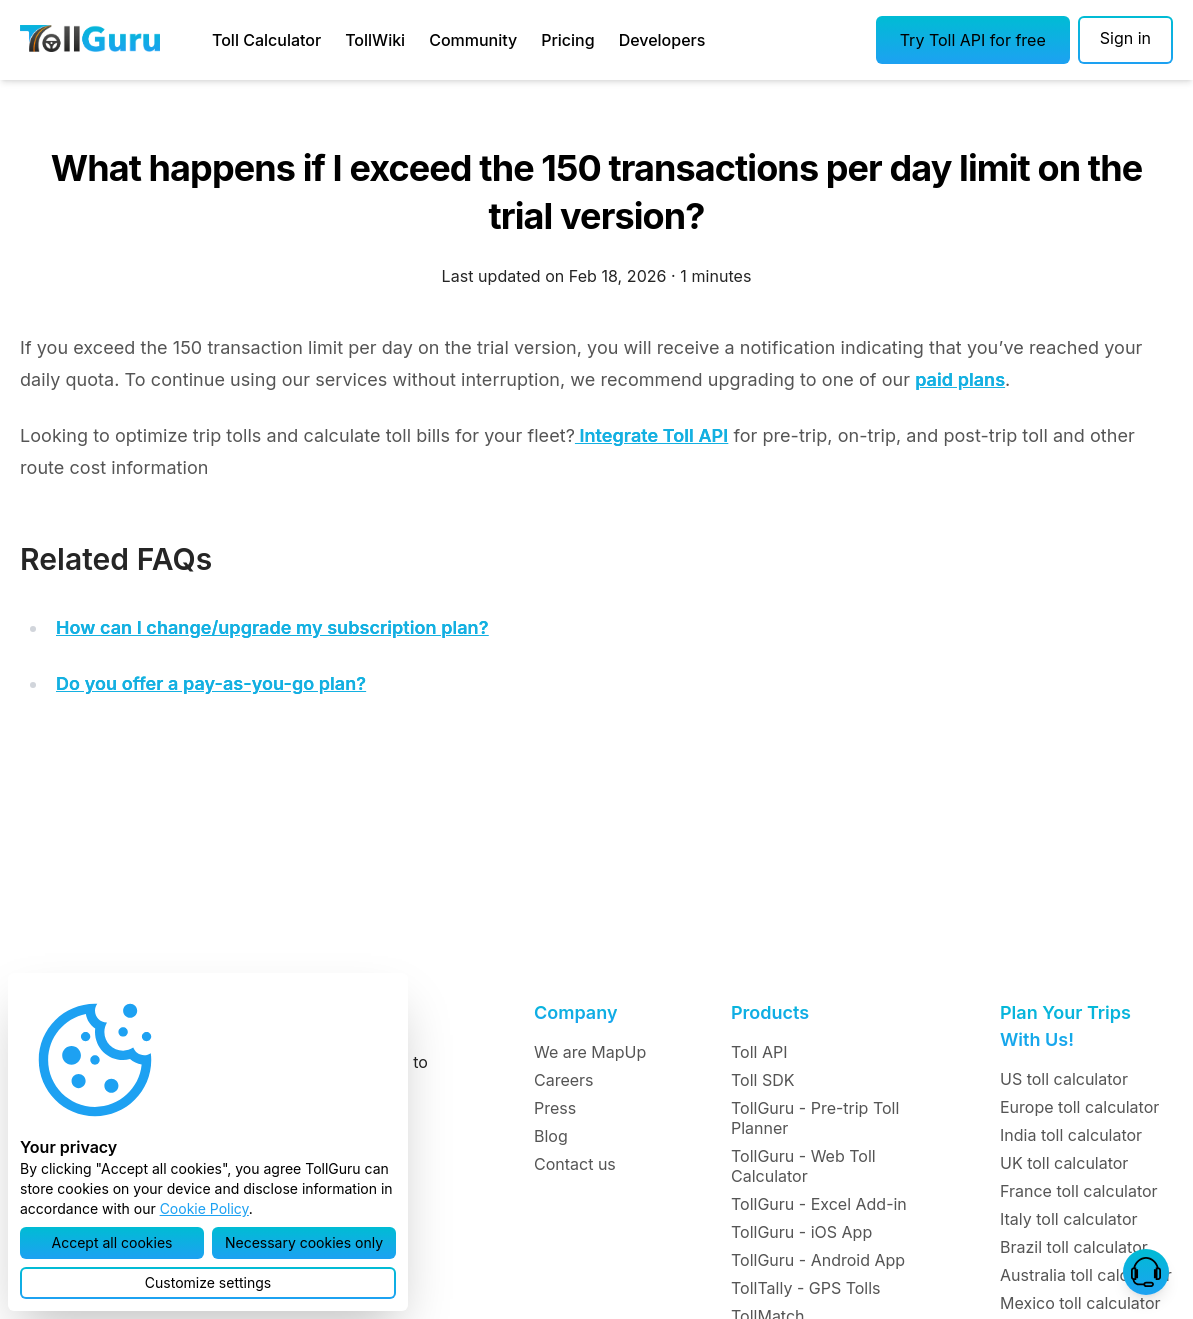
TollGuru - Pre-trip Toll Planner (815, 1118)
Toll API (759, 1052)
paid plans (960, 379)
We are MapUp (590, 1052)
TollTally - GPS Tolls (806, 1288)
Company (575, 1012)
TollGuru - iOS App (801, 1232)
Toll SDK (762, 1080)
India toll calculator (1071, 1135)
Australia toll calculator (1086, 1275)
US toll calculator (1064, 1079)
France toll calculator (1079, 1191)
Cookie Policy (204, 1208)
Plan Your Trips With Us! (1065, 1026)
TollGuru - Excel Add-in (819, 1204)
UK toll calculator (1064, 1163)
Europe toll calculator (1079, 1107)
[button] (973, 40)
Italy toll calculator (1069, 1219)
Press (555, 1108)
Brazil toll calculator (1074, 1247)
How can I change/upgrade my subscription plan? (272, 627)
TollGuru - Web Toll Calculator (803, 1166)
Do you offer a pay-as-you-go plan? (211, 683)
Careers (564, 1080)
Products (770, 1012)
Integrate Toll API (651, 435)
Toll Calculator (266, 40)
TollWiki (375, 40)
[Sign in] (1125, 40)
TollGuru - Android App (818, 1260)
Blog (551, 1136)
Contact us (575, 1164)
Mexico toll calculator (1080, 1303)
